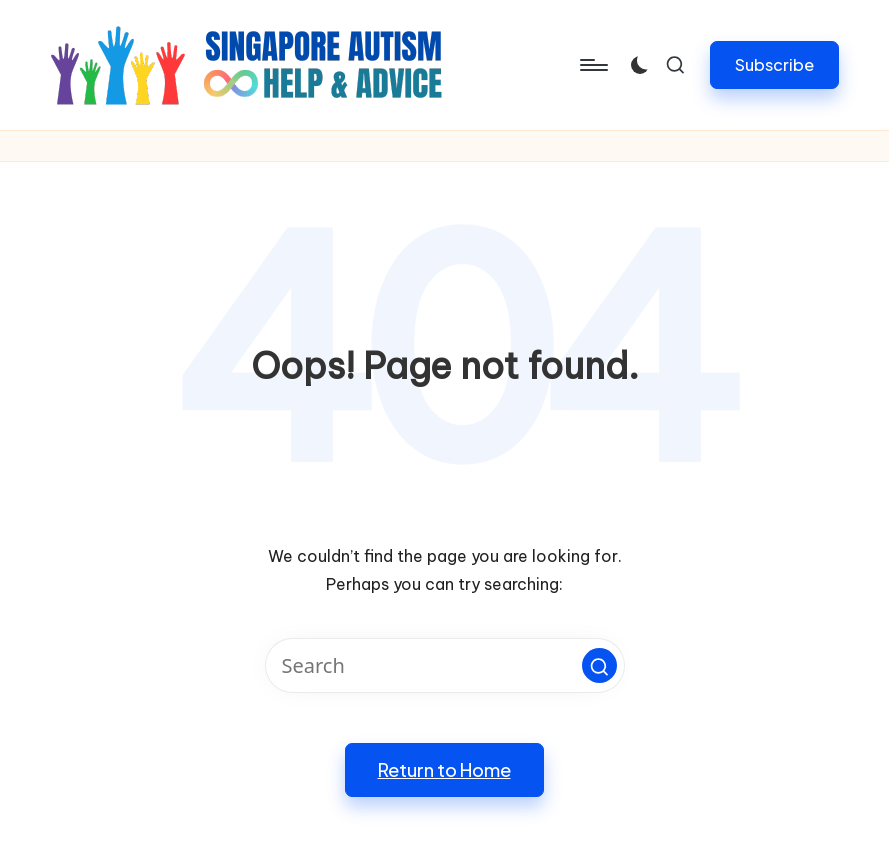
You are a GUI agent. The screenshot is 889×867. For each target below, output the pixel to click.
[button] (774, 64)
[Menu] (592, 65)
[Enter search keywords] (445, 665)
